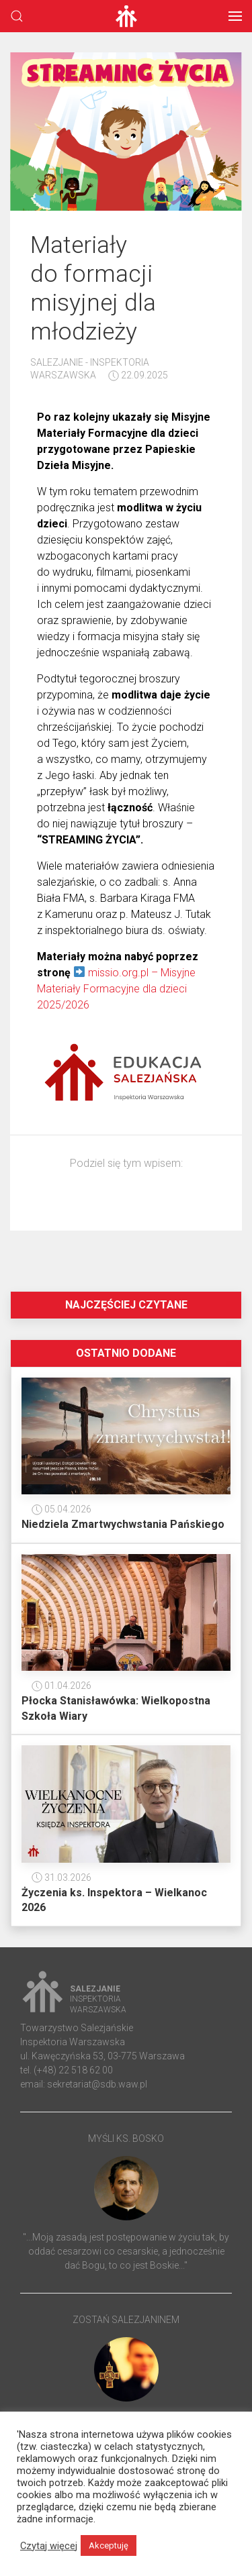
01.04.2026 (61, 1685)
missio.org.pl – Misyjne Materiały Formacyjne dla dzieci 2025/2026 (116, 988)
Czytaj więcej (48, 2546)
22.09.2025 (138, 375)
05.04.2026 (61, 1509)
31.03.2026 (61, 1877)
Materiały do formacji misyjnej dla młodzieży (93, 288)
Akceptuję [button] (108, 2545)
